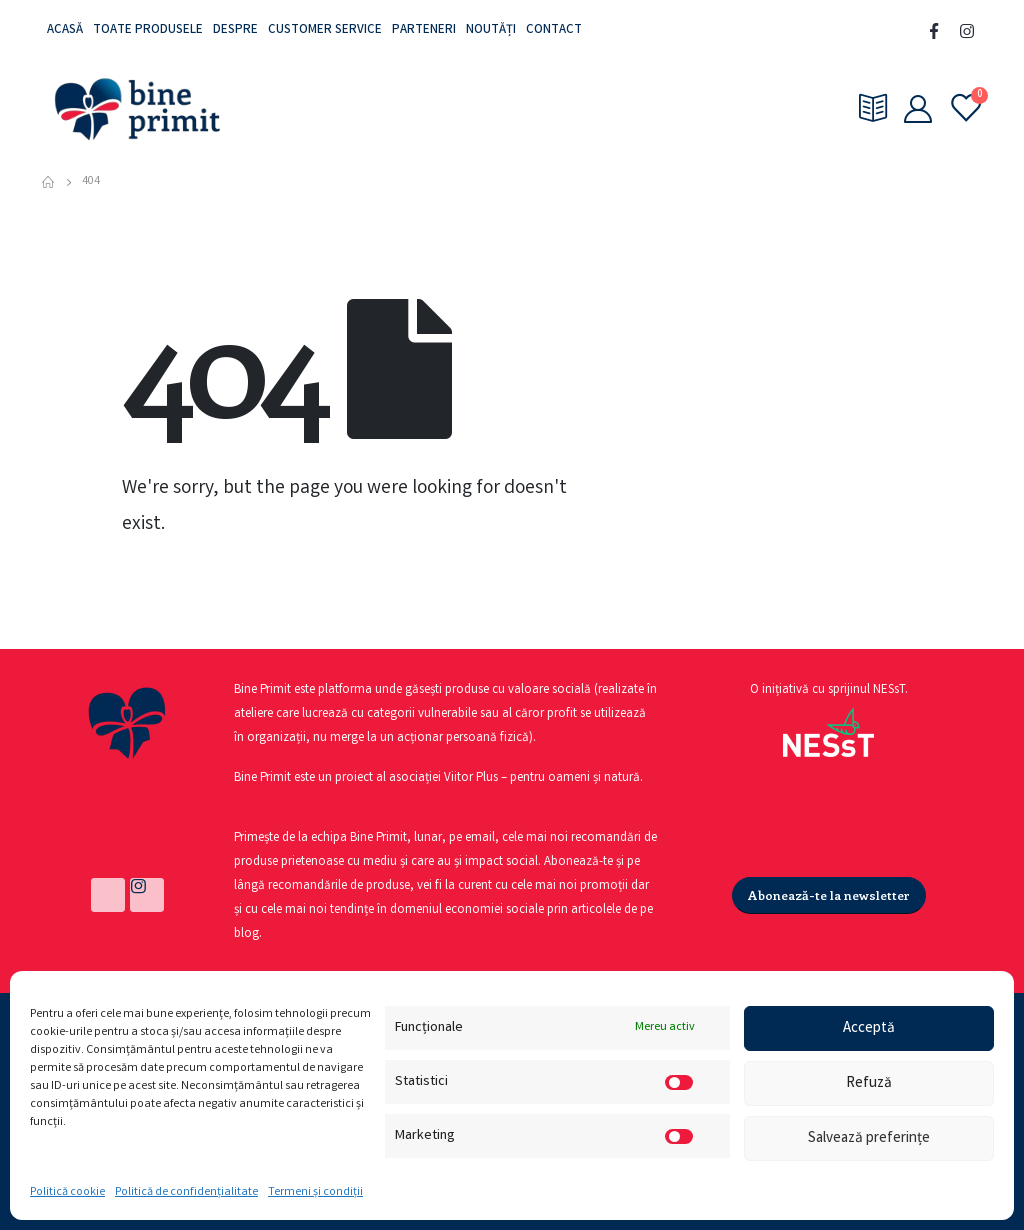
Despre (235, 30)
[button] (829, 895)
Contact (554, 30)
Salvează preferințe (869, 1139)
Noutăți (491, 30)
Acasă (65, 30)
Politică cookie (67, 1192)
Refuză (869, 1084)
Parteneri (424, 30)
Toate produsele (148, 30)
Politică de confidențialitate (186, 1192)
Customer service (325, 30)
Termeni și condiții (315, 1192)
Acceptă (869, 1029)
